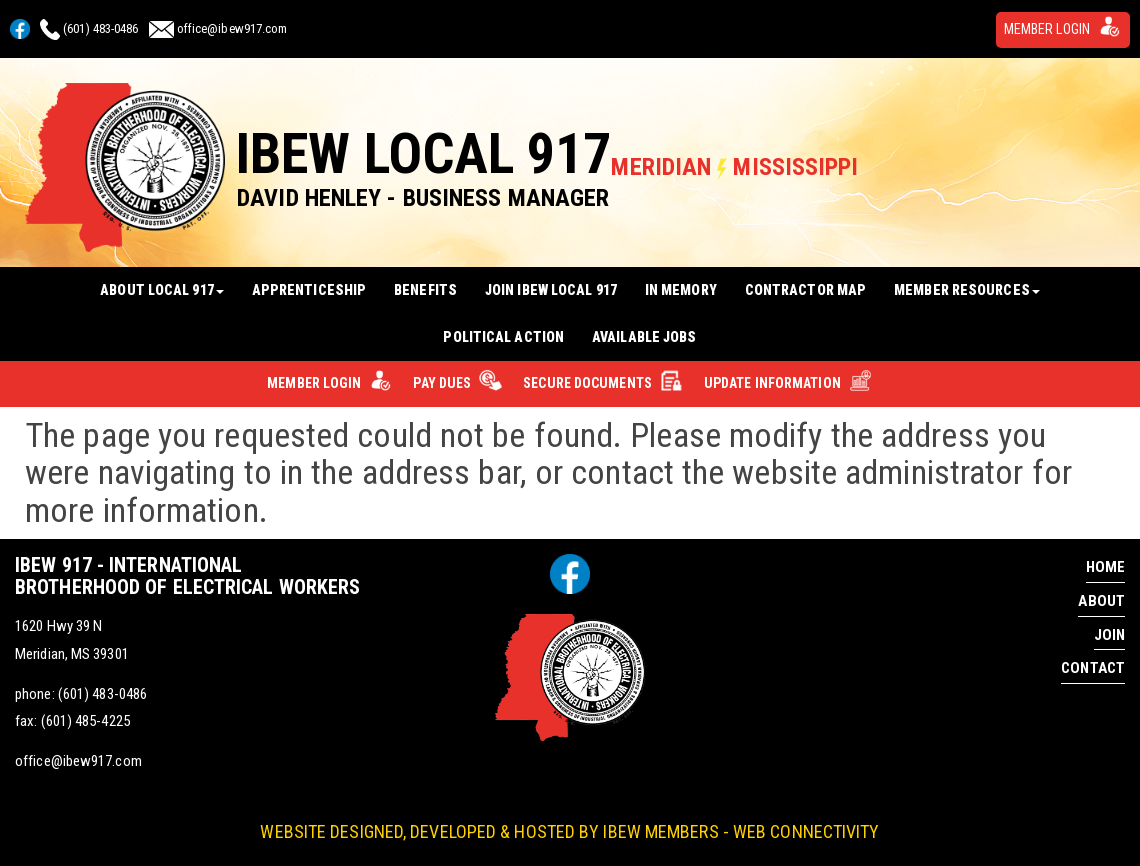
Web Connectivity (806, 831)
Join (1109, 635)
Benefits (425, 290)
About (1101, 601)
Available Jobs (644, 337)
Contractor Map (805, 290)
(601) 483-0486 (100, 28)
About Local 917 (162, 290)
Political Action (503, 337)
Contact (1093, 668)
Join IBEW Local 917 (551, 290)
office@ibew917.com (232, 28)
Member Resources (967, 290)
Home (1105, 567)
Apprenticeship (309, 290)
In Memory (681, 290)
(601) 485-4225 (85, 721)
